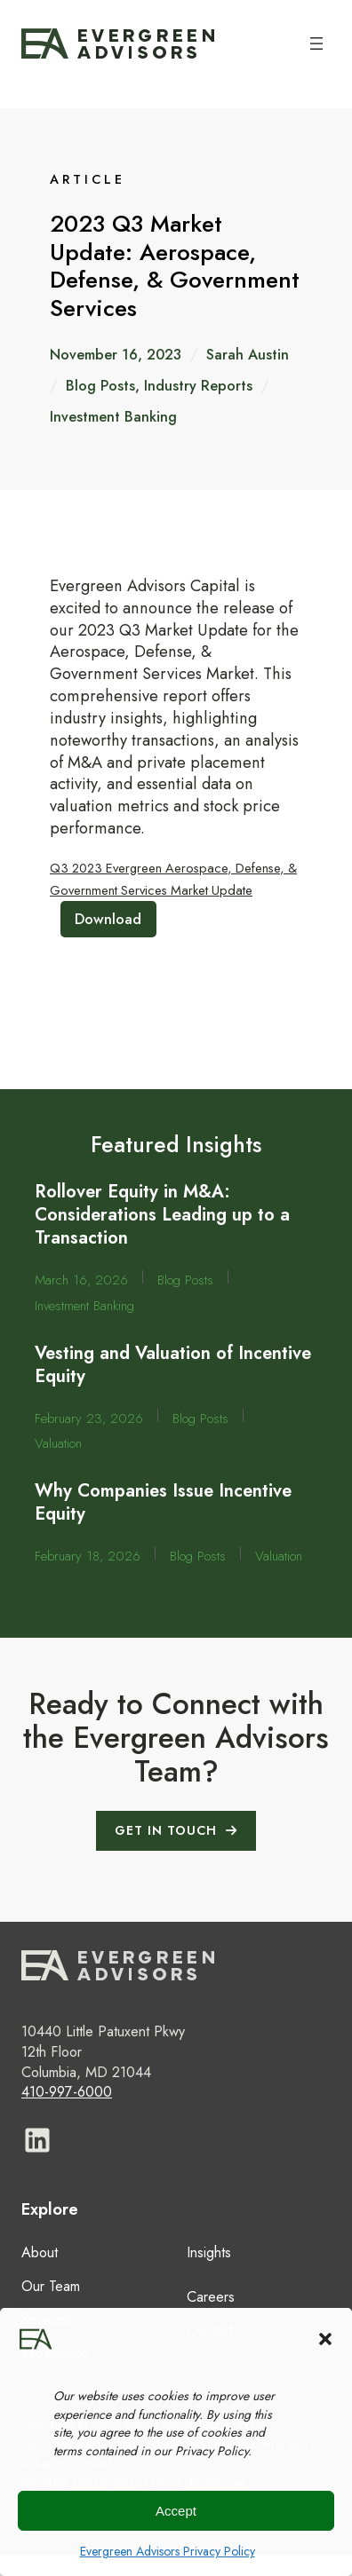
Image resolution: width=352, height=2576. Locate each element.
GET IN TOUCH (166, 1830)
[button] (325, 2339)
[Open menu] (316, 43)
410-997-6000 (66, 2092)
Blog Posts (100, 385)
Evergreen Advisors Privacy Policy (167, 2551)
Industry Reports (198, 385)
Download (108, 919)
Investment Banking (113, 417)
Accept (176, 2510)
